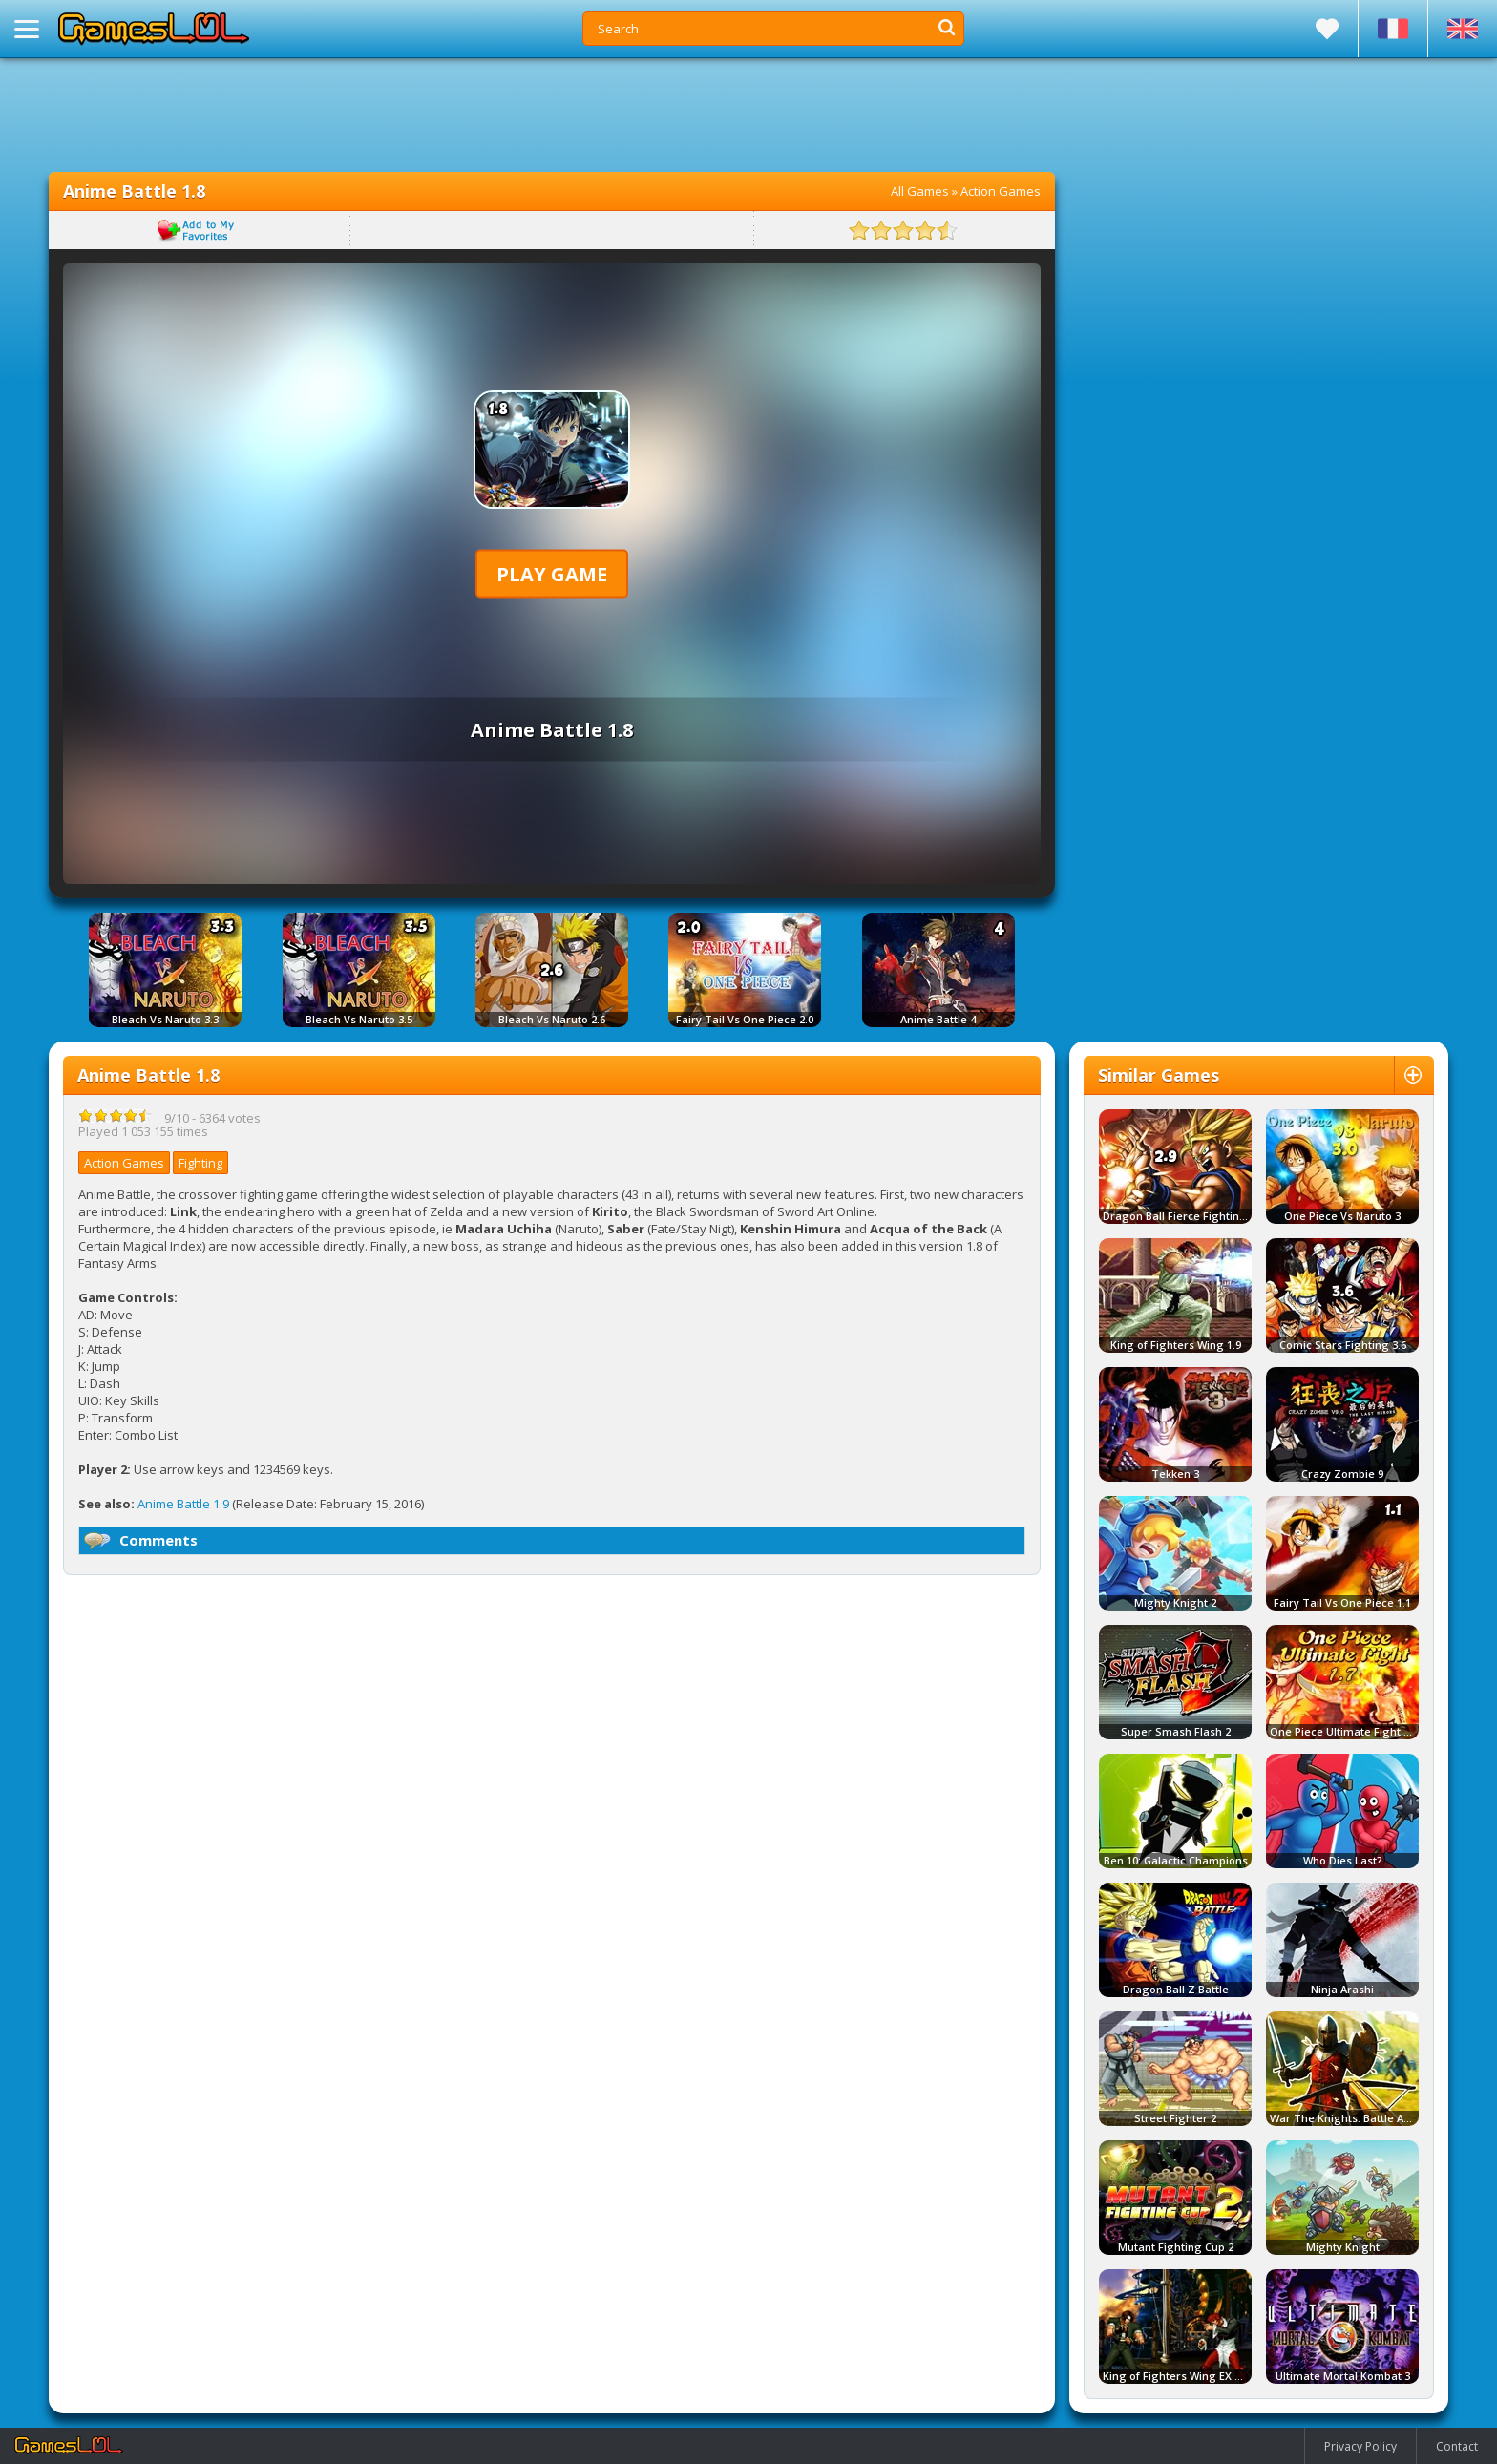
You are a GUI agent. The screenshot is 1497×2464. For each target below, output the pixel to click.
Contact (1457, 2446)
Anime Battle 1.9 (183, 1503)
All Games (920, 191)
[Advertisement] (552, 115)
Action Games (1000, 191)
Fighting (200, 1162)
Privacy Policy (1360, 2446)
